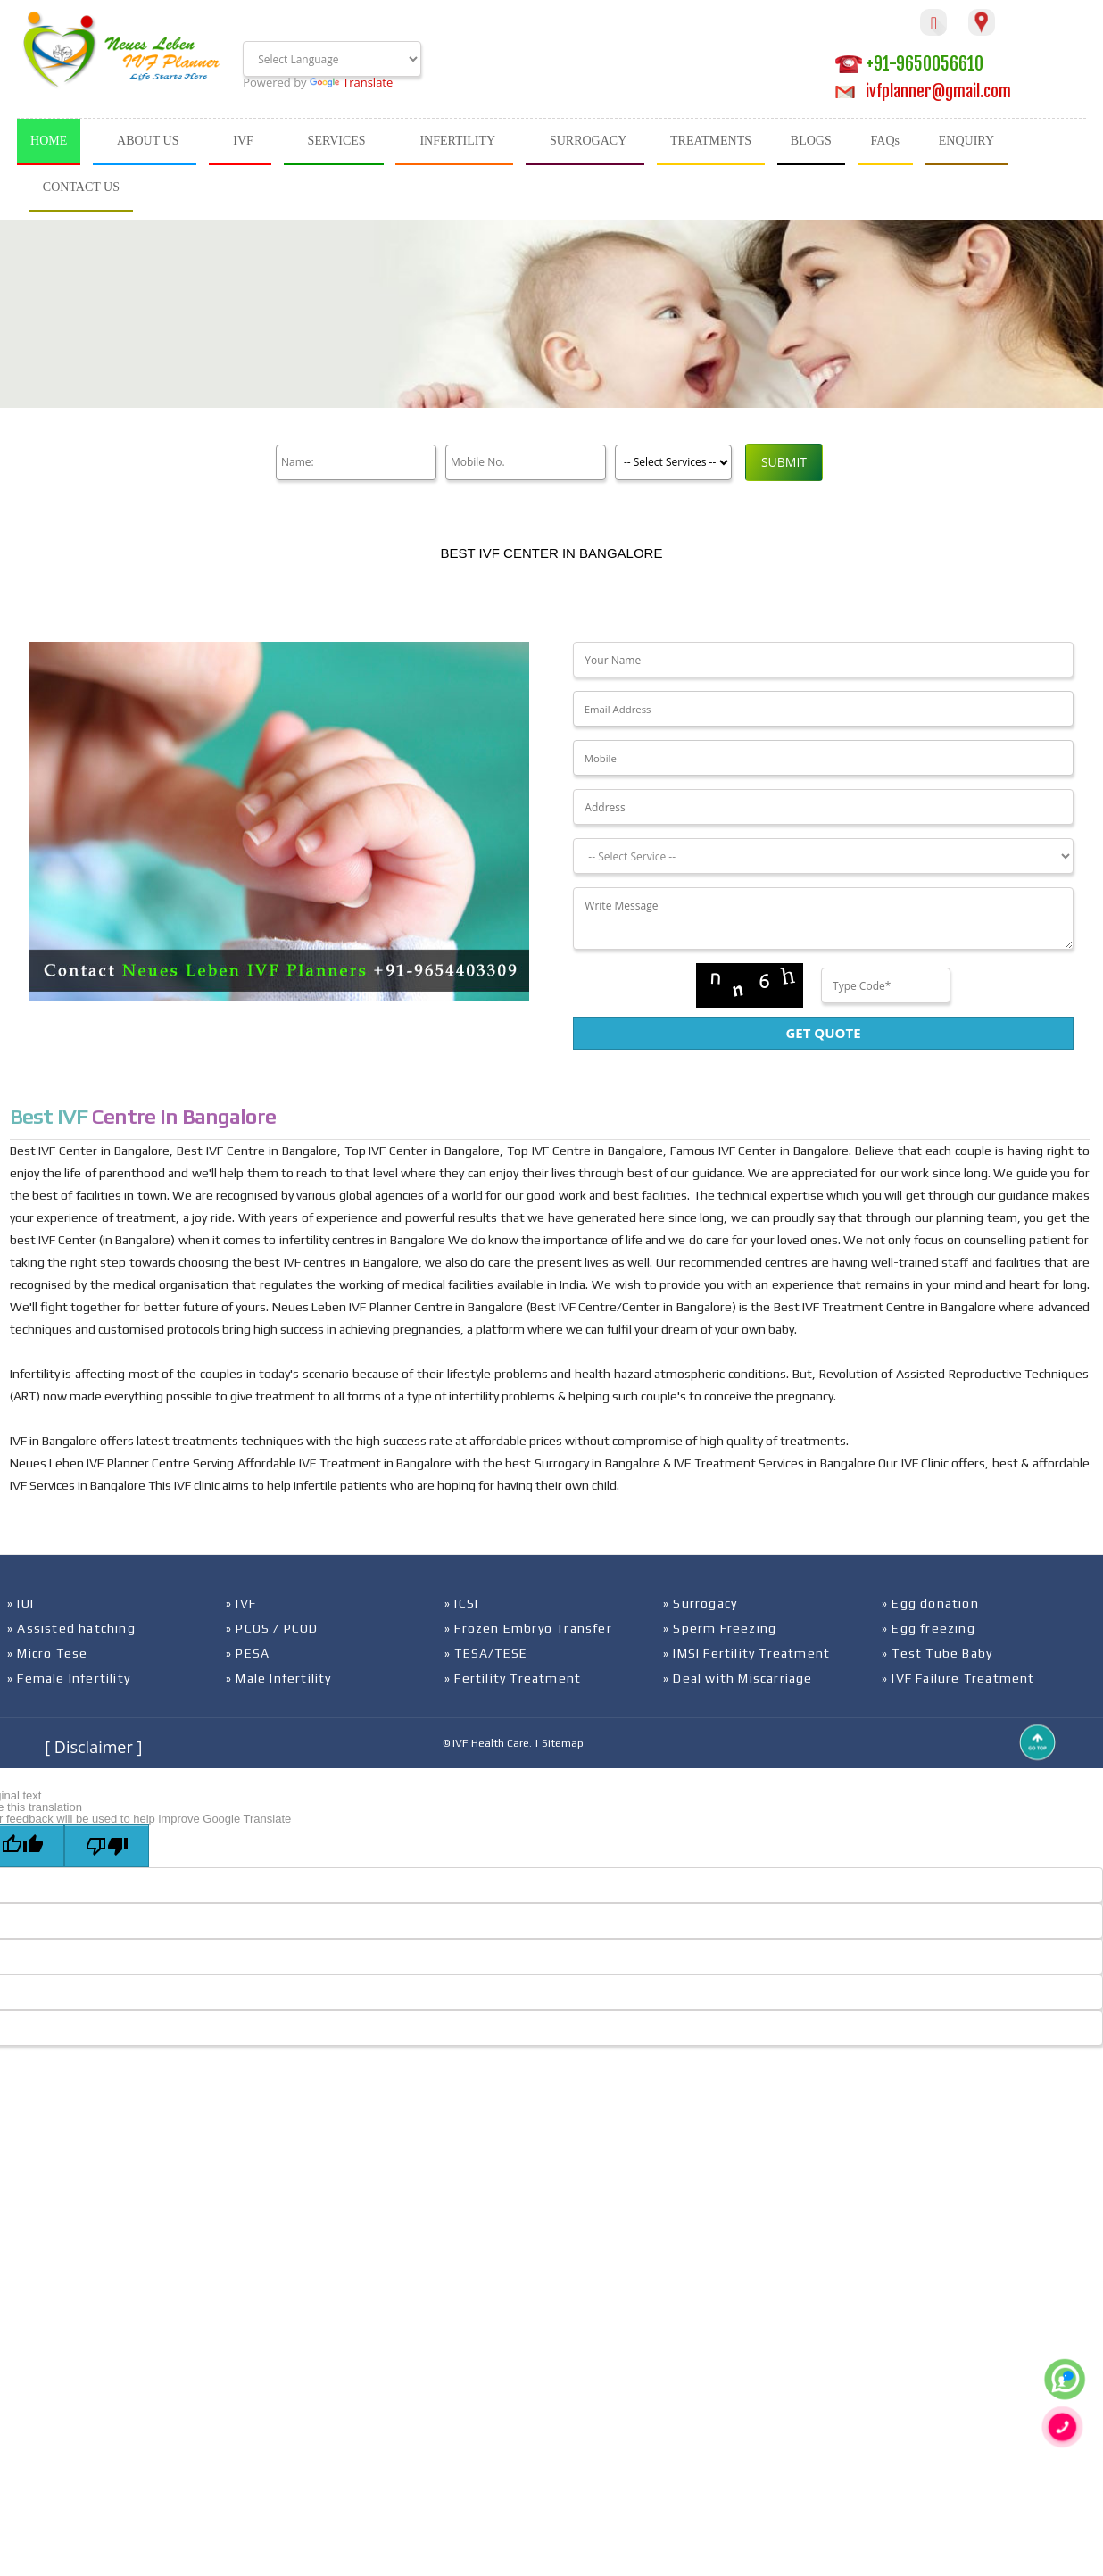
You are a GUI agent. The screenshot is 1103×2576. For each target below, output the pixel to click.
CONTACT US (81, 187)
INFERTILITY (457, 140)
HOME (48, 140)
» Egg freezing (928, 1628)
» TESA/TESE (485, 1653)
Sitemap (563, 1743)
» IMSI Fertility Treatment (746, 1653)
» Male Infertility (279, 1678)
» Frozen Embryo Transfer (528, 1628)
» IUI (20, 1603)
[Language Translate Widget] (332, 59)
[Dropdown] (823, 856)
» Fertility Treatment (512, 1678)
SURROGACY (588, 140)
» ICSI (461, 1603)
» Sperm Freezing (719, 1628)
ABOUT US (147, 140)
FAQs (885, 140)
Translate (351, 82)
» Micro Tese (47, 1653)
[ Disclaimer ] (93, 1746)
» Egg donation (930, 1603)
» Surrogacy (700, 1603)
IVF (243, 140)
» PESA (248, 1653)
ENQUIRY (966, 140)
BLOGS (811, 140)
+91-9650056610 (909, 64)
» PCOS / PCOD (272, 1628)
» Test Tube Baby (937, 1653)
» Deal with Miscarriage (738, 1678)
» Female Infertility (68, 1678)
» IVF (241, 1603)
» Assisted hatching (71, 1628)
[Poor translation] (106, 1845)
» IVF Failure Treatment (958, 1678)
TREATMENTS (710, 140)
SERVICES (337, 140)
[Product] (673, 462)
